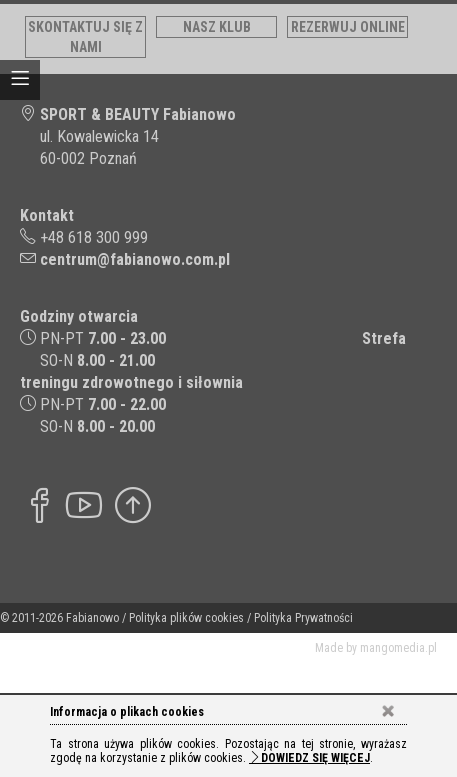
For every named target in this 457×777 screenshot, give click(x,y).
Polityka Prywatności (303, 618)
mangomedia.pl (398, 648)
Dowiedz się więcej (309, 758)
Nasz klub (217, 27)
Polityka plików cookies (186, 618)
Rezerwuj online (348, 27)
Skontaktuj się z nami (85, 37)
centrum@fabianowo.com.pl (135, 259)
